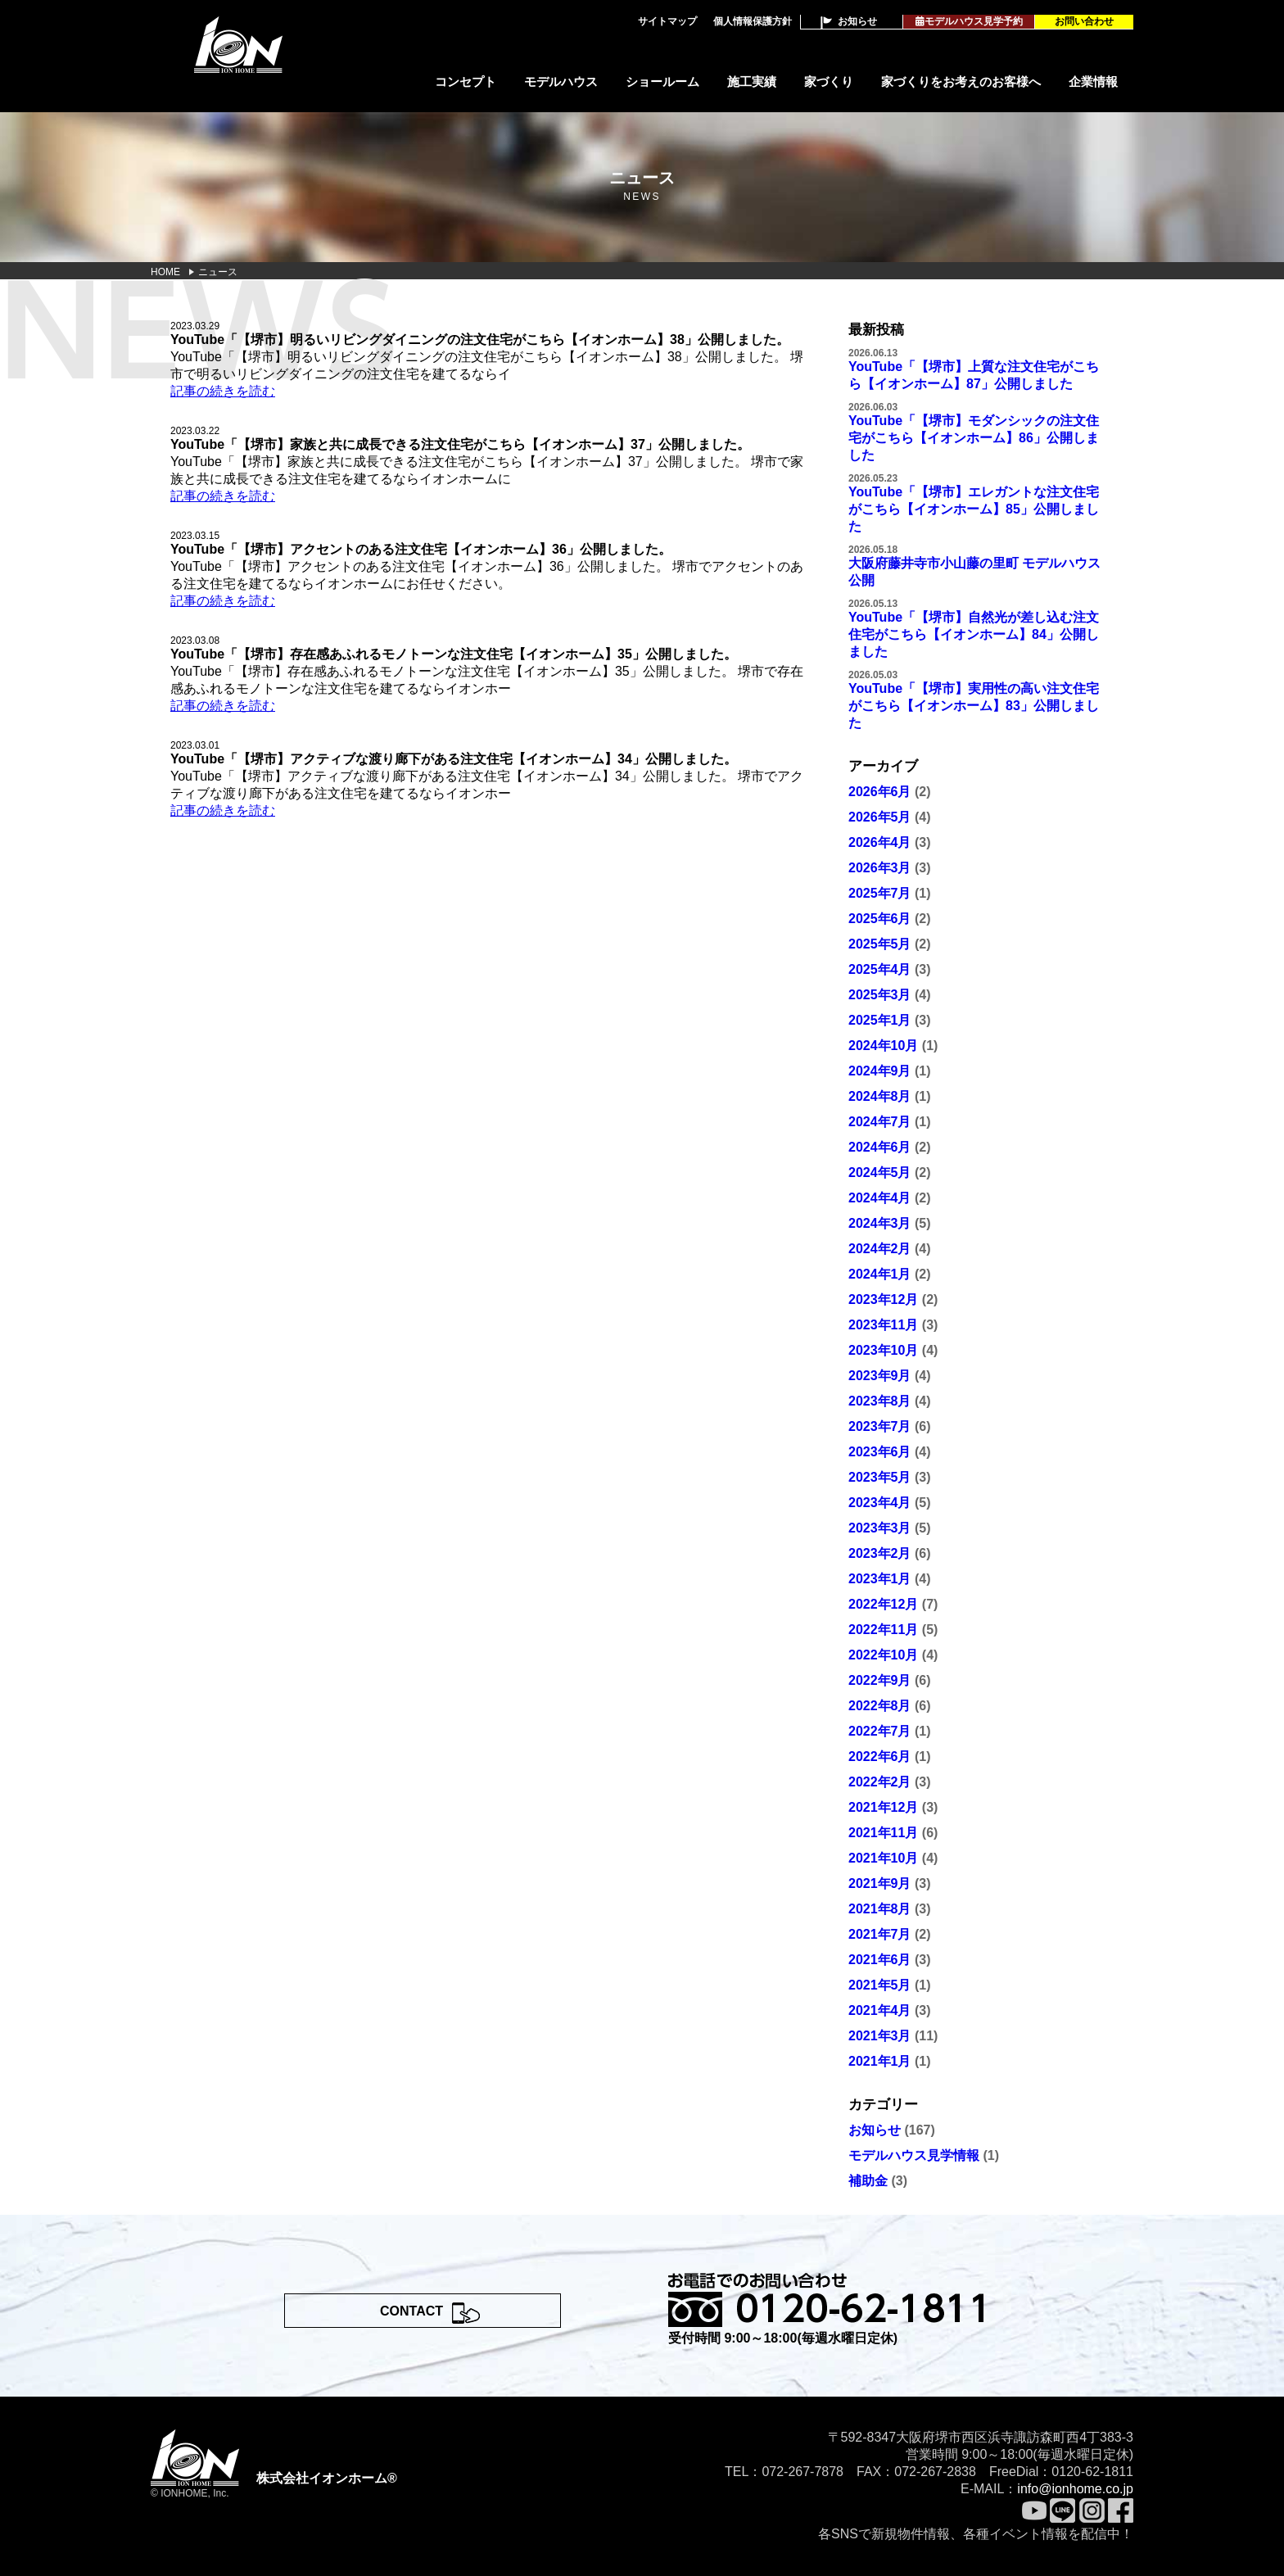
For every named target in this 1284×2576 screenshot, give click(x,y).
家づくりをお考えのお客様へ (961, 81)
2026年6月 (879, 792)
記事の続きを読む (222, 391)
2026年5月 (879, 817)
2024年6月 (879, 1147)
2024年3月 (879, 1223)
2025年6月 (879, 919)
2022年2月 (879, 1782)
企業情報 (1093, 81)
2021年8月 (879, 1909)
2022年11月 (883, 1630)
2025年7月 (879, 893)
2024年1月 (879, 1274)
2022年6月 (879, 1756)
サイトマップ (667, 21)
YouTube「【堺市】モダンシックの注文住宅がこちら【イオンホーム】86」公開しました (973, 438)
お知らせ (857, 21)
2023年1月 (879, 1579)
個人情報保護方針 (752, 21)
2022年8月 (879, 1706)
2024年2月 (879, 1249)
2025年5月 (879, 944)
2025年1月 (879, 1020)
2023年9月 (879, 1376)
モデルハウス (561, 81)
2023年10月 (883, 1350)
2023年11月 (883, 1325)
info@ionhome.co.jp (1075, 2489)
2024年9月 (879, 1071)
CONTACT (411, 2311)
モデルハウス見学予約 (969, 21)
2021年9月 (879, 1883)
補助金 (868, 2181)
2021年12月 (883, 1807)
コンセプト (465, 81)
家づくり (828, 81)
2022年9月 (879, 1680)
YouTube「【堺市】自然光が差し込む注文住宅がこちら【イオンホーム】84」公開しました (973, 634)
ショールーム (662, 81)
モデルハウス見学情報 (913, 2155)
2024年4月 (879, 1198)
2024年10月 (883, 1046)
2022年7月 (879, 1731)
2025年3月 (879, 995)
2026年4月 (879, 842)
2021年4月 (879, 2010)
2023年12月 (883, 1299)
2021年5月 (879, 1985)
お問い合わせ (1084, 21)
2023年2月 (879, 1553)
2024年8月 (879, 1096)
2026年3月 (879, 868)
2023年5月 (879, 1477)
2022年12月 (883, 1604)
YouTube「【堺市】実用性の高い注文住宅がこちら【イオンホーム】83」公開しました (973, 705)
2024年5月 (879, 1172)
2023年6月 (879, 1452)
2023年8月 (879, 1401)
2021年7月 (879, 1934)
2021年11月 (883, 1833)
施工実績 (751, 81)
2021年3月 (879, 2036)
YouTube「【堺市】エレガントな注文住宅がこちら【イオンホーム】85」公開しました (973, 509)
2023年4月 (879, 1503)
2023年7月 (879, 1426)
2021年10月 (883, 1858)
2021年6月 (879, 1960)
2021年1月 (879, 2061)
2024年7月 (879, 1122)
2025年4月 (879, 969)
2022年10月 (883, 1655)
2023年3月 (879, 1528)
